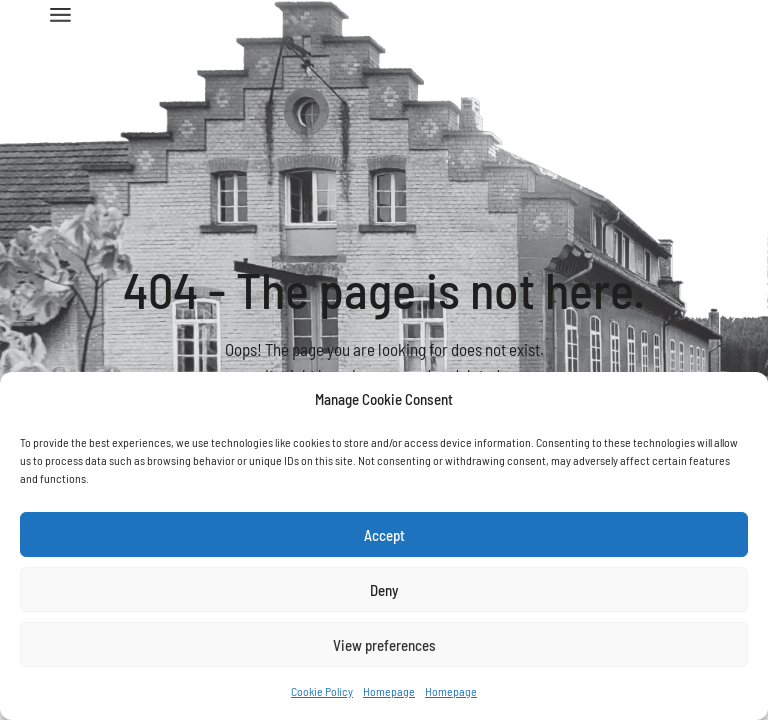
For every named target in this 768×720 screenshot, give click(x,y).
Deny (384, 590)
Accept (384, 535)
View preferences (384, 645)
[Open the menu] (60, 15)
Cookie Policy (322, 691)
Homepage (389, 691)
